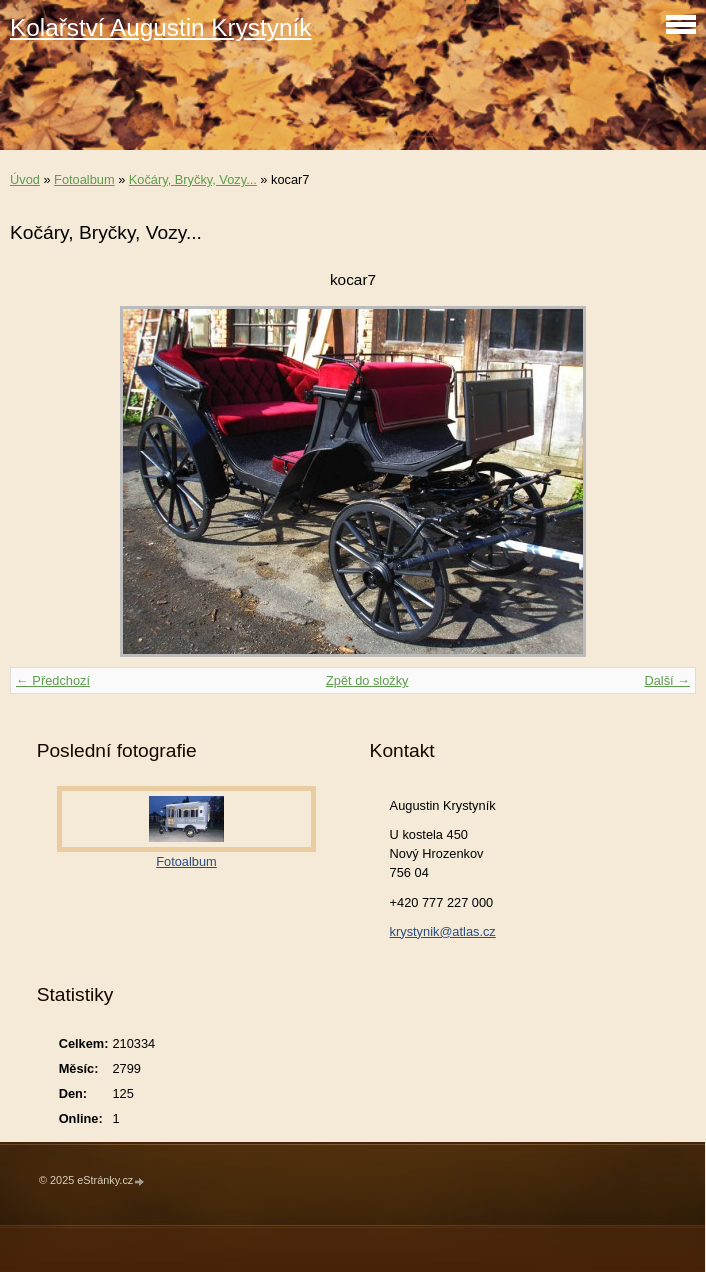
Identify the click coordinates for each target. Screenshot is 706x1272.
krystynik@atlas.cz (443, 931)
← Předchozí (53, 680)
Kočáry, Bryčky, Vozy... (193, 179)
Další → (667, 680)
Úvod (25, 179)
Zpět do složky (367, 680)
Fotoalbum (84, 179)
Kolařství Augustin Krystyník (160, 27)
